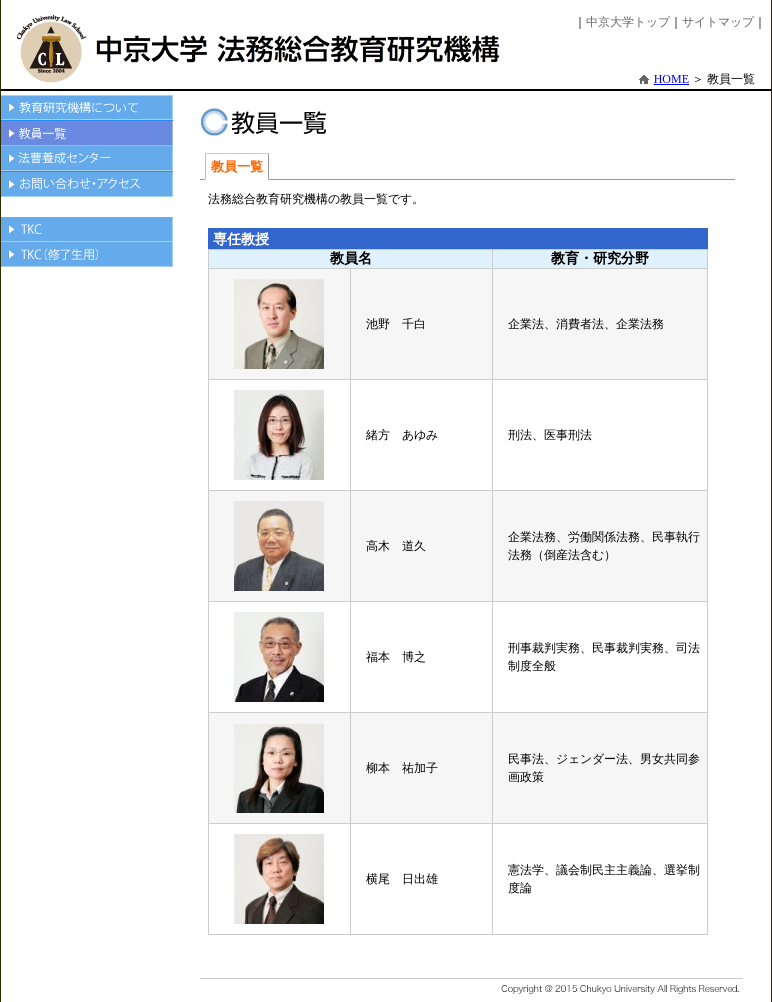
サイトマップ (718, 22)
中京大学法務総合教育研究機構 (260, 49)
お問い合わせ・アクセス (87, 184)
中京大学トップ (628, 22)
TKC (87, 229)
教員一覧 (87, 133)
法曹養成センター (87, 159)
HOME (671, 79)
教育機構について (87, 108)
